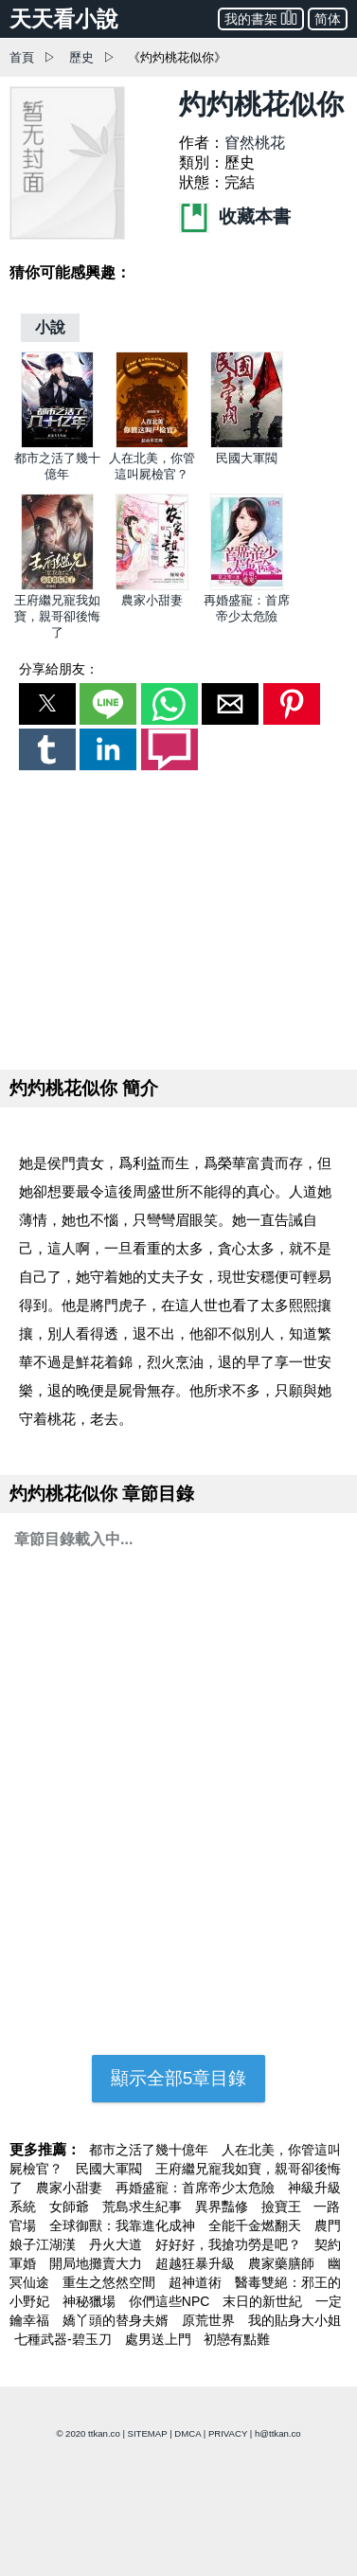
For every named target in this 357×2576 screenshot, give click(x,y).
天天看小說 (63, 19)
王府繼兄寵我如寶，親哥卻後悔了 (57, 616)
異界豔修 (223, 2206)
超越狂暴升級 (197, 2263)
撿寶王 (283, 2206)
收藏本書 (235, 216)
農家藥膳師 (283, 2263)
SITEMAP (148, 2433)
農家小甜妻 (152, 600)
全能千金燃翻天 (256, 2225)
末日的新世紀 (264, 2301)
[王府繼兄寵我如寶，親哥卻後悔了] (57, 586)
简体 (327, 19)
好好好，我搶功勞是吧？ (230, 2244)
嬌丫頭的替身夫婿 (117, 2320)
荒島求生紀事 (144, 2206)
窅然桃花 (254, 143)
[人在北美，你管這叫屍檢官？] (152, 444)
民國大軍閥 (246, 458)
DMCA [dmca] (187, 2433)
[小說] (50, 327)
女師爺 (71, 2206)
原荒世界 (210, 2320)
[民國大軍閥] (246, 444)
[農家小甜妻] (152, 586)
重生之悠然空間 (110, 2282)
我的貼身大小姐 (294, 2320)
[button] (47, 704)
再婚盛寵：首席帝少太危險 (197, 2187)
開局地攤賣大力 (97, 2263)
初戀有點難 (237, 2339)
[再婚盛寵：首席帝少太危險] (246, 586)
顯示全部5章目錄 (179, 2078)
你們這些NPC (171, 2301)
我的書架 (260, 18)
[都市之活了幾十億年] (57, 444)
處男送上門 (160, 2339)
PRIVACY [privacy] (227, 2433)
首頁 (21, 57)
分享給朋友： (58, 668)
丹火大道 (117, 2244)
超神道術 (197, 2282)
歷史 (81, 57)
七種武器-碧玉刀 (65, 2339)
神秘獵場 (90, 2301)
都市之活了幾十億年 (150, 2149)
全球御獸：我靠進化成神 (124, 2225)
